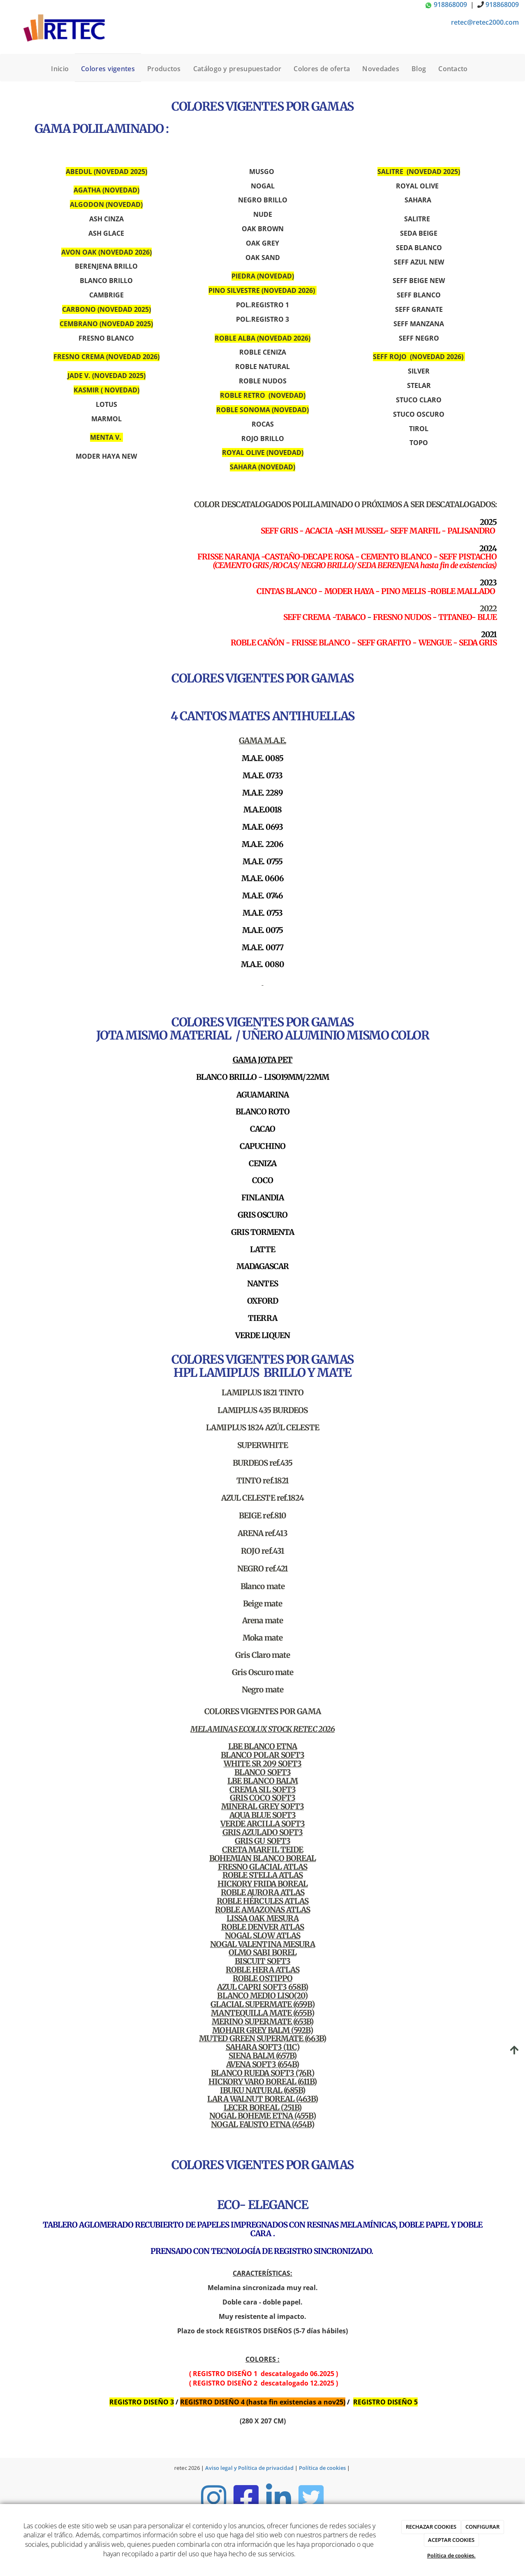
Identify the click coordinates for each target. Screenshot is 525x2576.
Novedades (380, 68)
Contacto (452, 68)
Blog (419, 68)
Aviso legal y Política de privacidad (249, 2468)
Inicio (60, 68)
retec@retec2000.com (485, 22)
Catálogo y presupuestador (237, 68)
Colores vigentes (108, 68)
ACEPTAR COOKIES (451, 2540)
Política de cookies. (451, 2555)
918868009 (447, 4)
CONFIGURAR (482, 2526)
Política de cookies (322, 2468)
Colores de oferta (322, 68)
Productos (164, 68)
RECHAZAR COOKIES (431, 2526)
